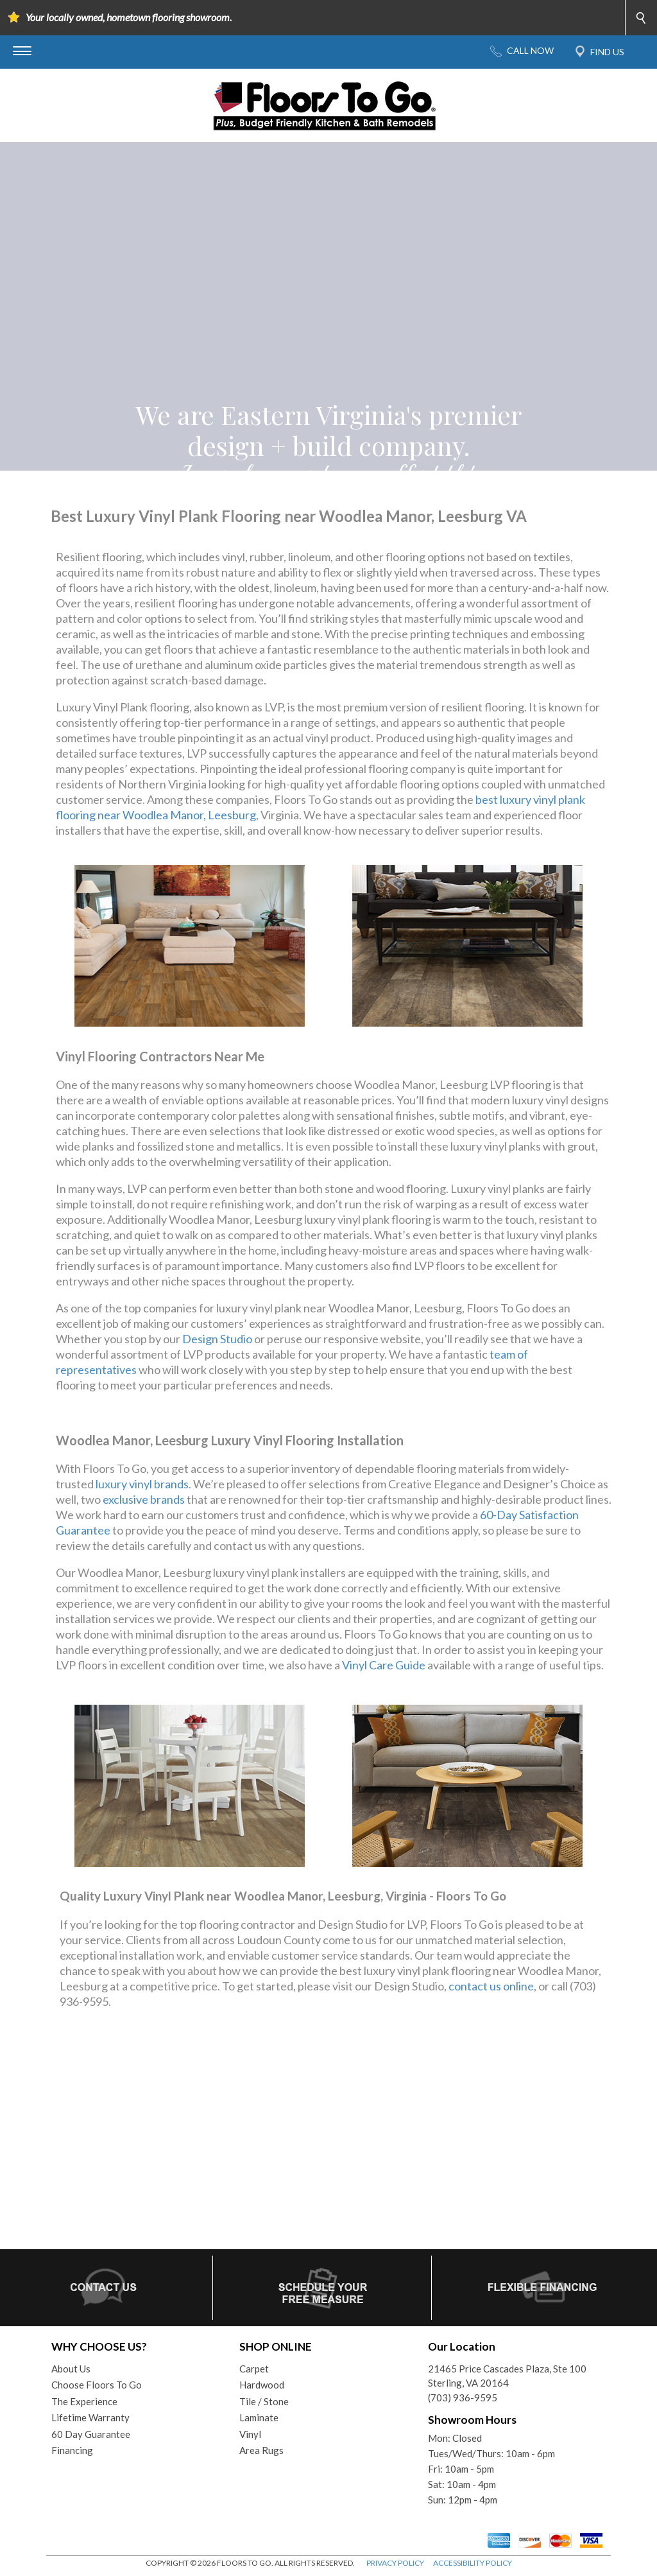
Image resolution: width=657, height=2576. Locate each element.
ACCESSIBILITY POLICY (472, 2563)
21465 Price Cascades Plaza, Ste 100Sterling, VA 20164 (507, 2376)
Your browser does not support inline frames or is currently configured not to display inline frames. (328, 2147)
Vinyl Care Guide (383, 1665)
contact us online (491, 1986)
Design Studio (217, 1339)
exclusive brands (144, 1499)
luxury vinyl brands (142, 1484)
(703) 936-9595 (462, 2397)
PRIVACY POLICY (395, 2563)
